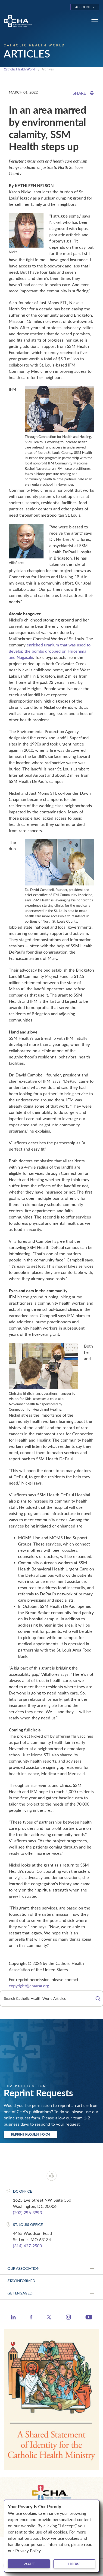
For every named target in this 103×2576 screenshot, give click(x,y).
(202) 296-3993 (27, 2212)
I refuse (74, 2564)
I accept (29, 2564)
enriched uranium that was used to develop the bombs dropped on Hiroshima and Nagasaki (50, 651)
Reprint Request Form (30, 2134)
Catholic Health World (19, 69)
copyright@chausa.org (29, 1985)
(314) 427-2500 (27, 2246)
